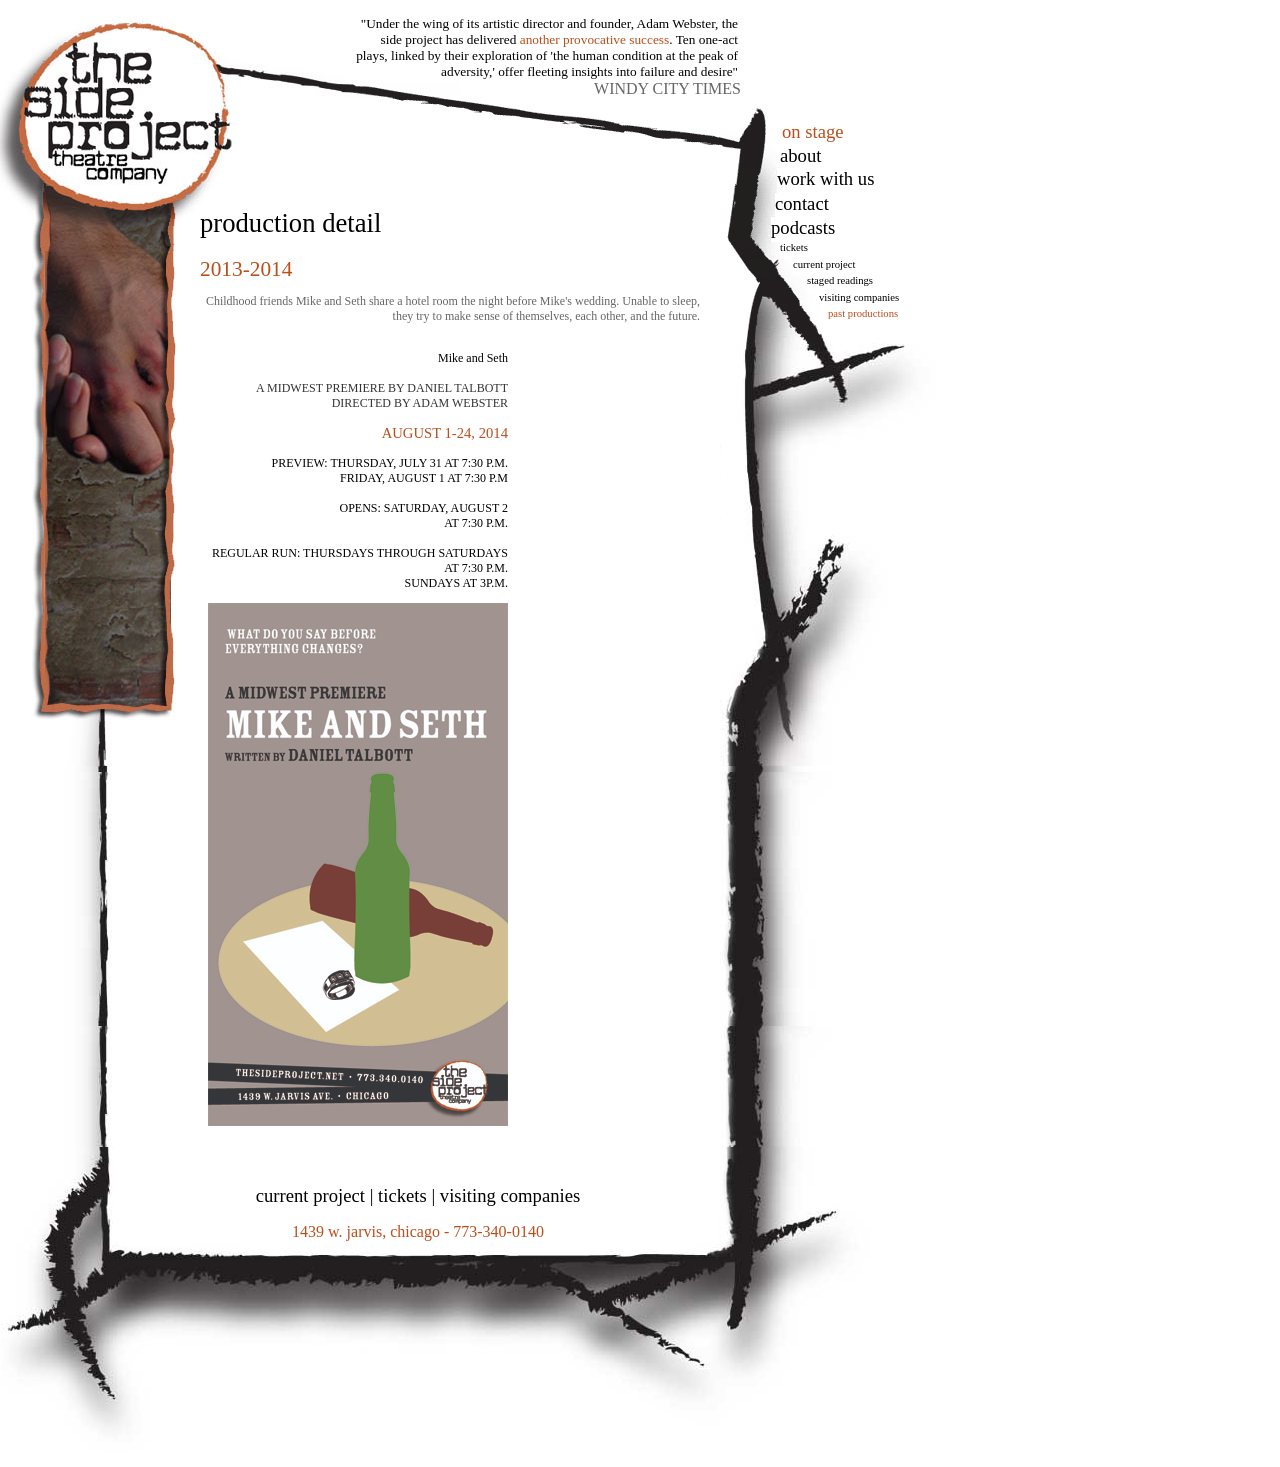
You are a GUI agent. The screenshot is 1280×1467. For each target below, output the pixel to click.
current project (310, 1195)
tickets (794, 247)
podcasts (803, 227)
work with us (825, 178)
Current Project (824, 264)
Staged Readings (840, 280)
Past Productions (863, 313)
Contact (802, 203)
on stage (813, 131)
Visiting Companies (859, 297)
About (800, 155)
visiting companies (510, 1195)
